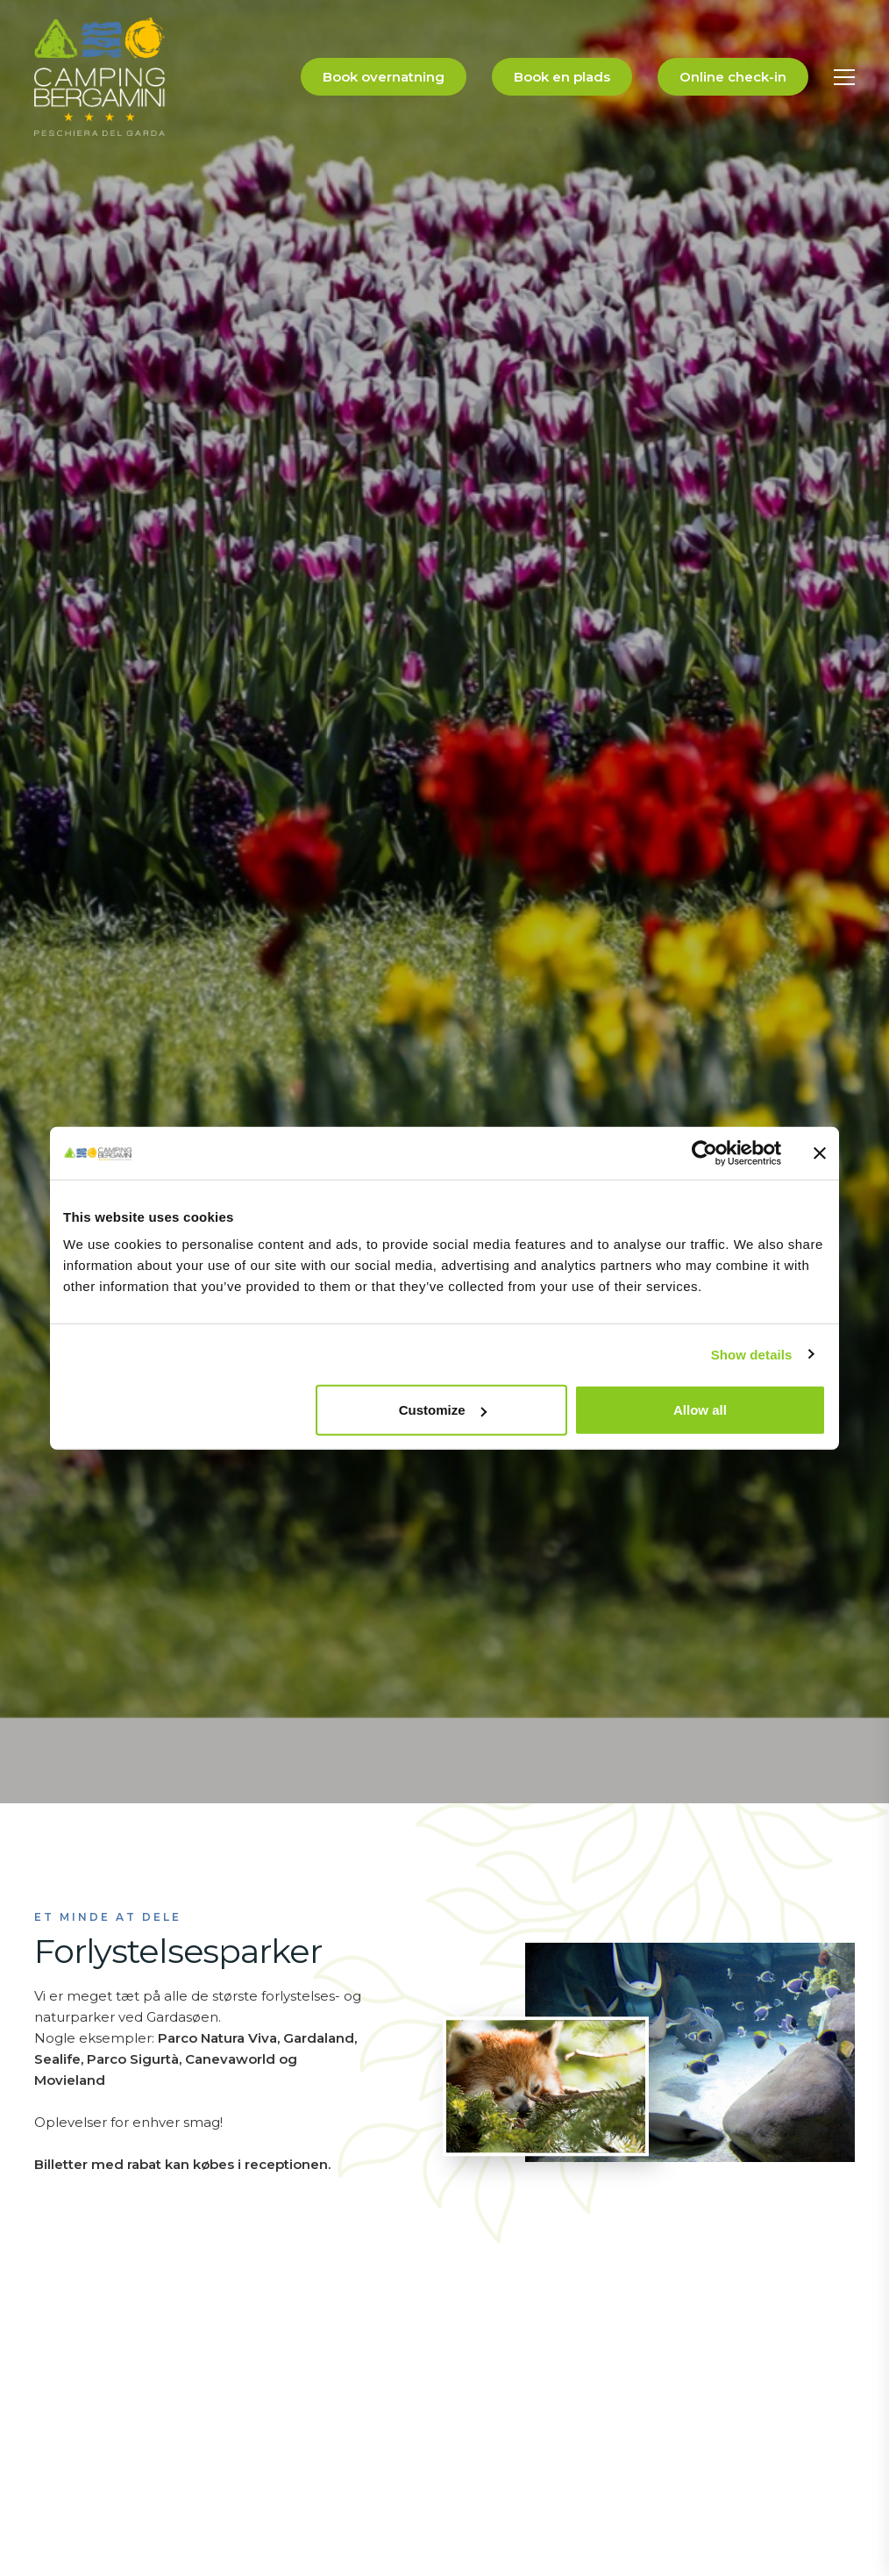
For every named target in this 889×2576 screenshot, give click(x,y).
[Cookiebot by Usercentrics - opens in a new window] (704, 1152)
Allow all (700, 1409)
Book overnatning (383, 76)
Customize (443, 1409)
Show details (752, 1353)
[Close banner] (820, 1152)
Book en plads (562, 76)
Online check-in (732, 76)
